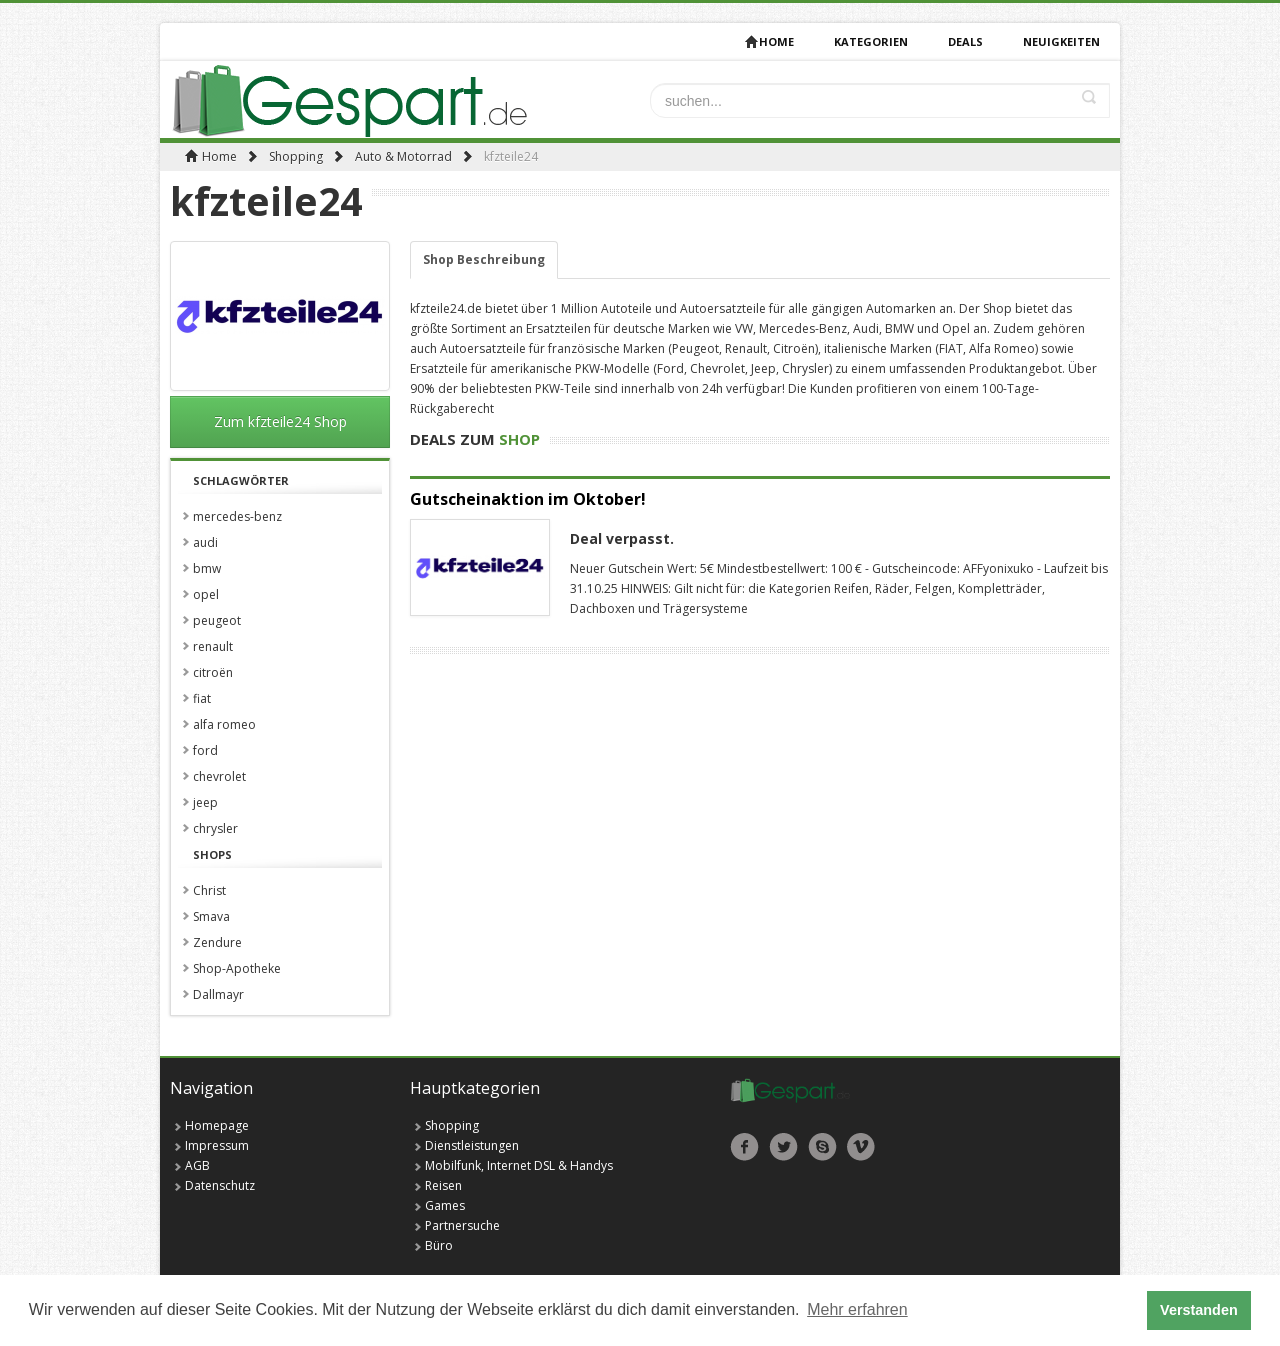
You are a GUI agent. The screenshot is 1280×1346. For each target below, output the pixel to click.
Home (769, 41)
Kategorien (871, 41)
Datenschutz (220, 1185)
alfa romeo (224, 724)
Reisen (443, 1185)
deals (965, 41)
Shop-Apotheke (237, 968)
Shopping (296, 156)
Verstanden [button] (1199, 1310)
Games (445, 1205)
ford (205, 750)
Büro (439, 1245)
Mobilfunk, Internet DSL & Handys (519, 1165)
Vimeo (861, 1147)
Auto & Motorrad (403, 156)
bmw (207, 568)
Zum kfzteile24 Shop (280, 421)
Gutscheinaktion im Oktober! (528, 499)
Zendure (217, 942)
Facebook (744, 1147)
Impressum (217, 1145)
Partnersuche (462, 1225)
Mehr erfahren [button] (857, 1309)
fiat (202, 698)
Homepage (217, 1125)
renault (213, 646)
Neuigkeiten (1061, 41)
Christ (209, 890)
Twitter (783, 1147)
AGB (197, 1165)
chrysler (215, 828)
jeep (205, 802)
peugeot (217, 620)
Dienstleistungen (472, 1145)
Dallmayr (218, 994)
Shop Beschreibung (484, 259)
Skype (822, 1147)
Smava (211, 916)
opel (206, 594)
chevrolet (219, 776)
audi (205, 542)
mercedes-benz (237, 516)
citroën (213, 672)
